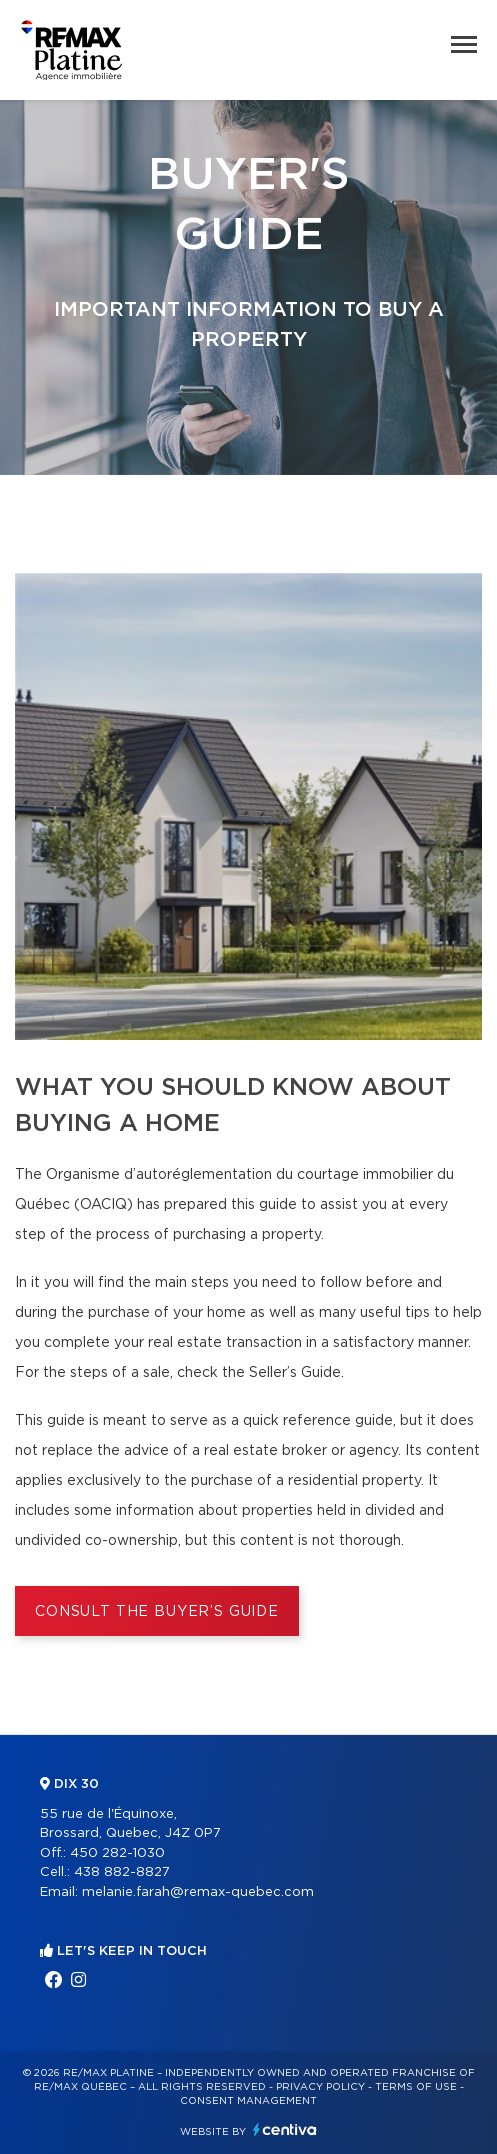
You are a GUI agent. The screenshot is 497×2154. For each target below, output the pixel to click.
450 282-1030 (117, 1853)
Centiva (285, 2129)
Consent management (248, 2101)
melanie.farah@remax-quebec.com (198, 1892)
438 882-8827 (122, 1872)
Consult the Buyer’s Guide (157, 1612)
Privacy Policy (320, 2087)
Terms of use (416, 2087)
